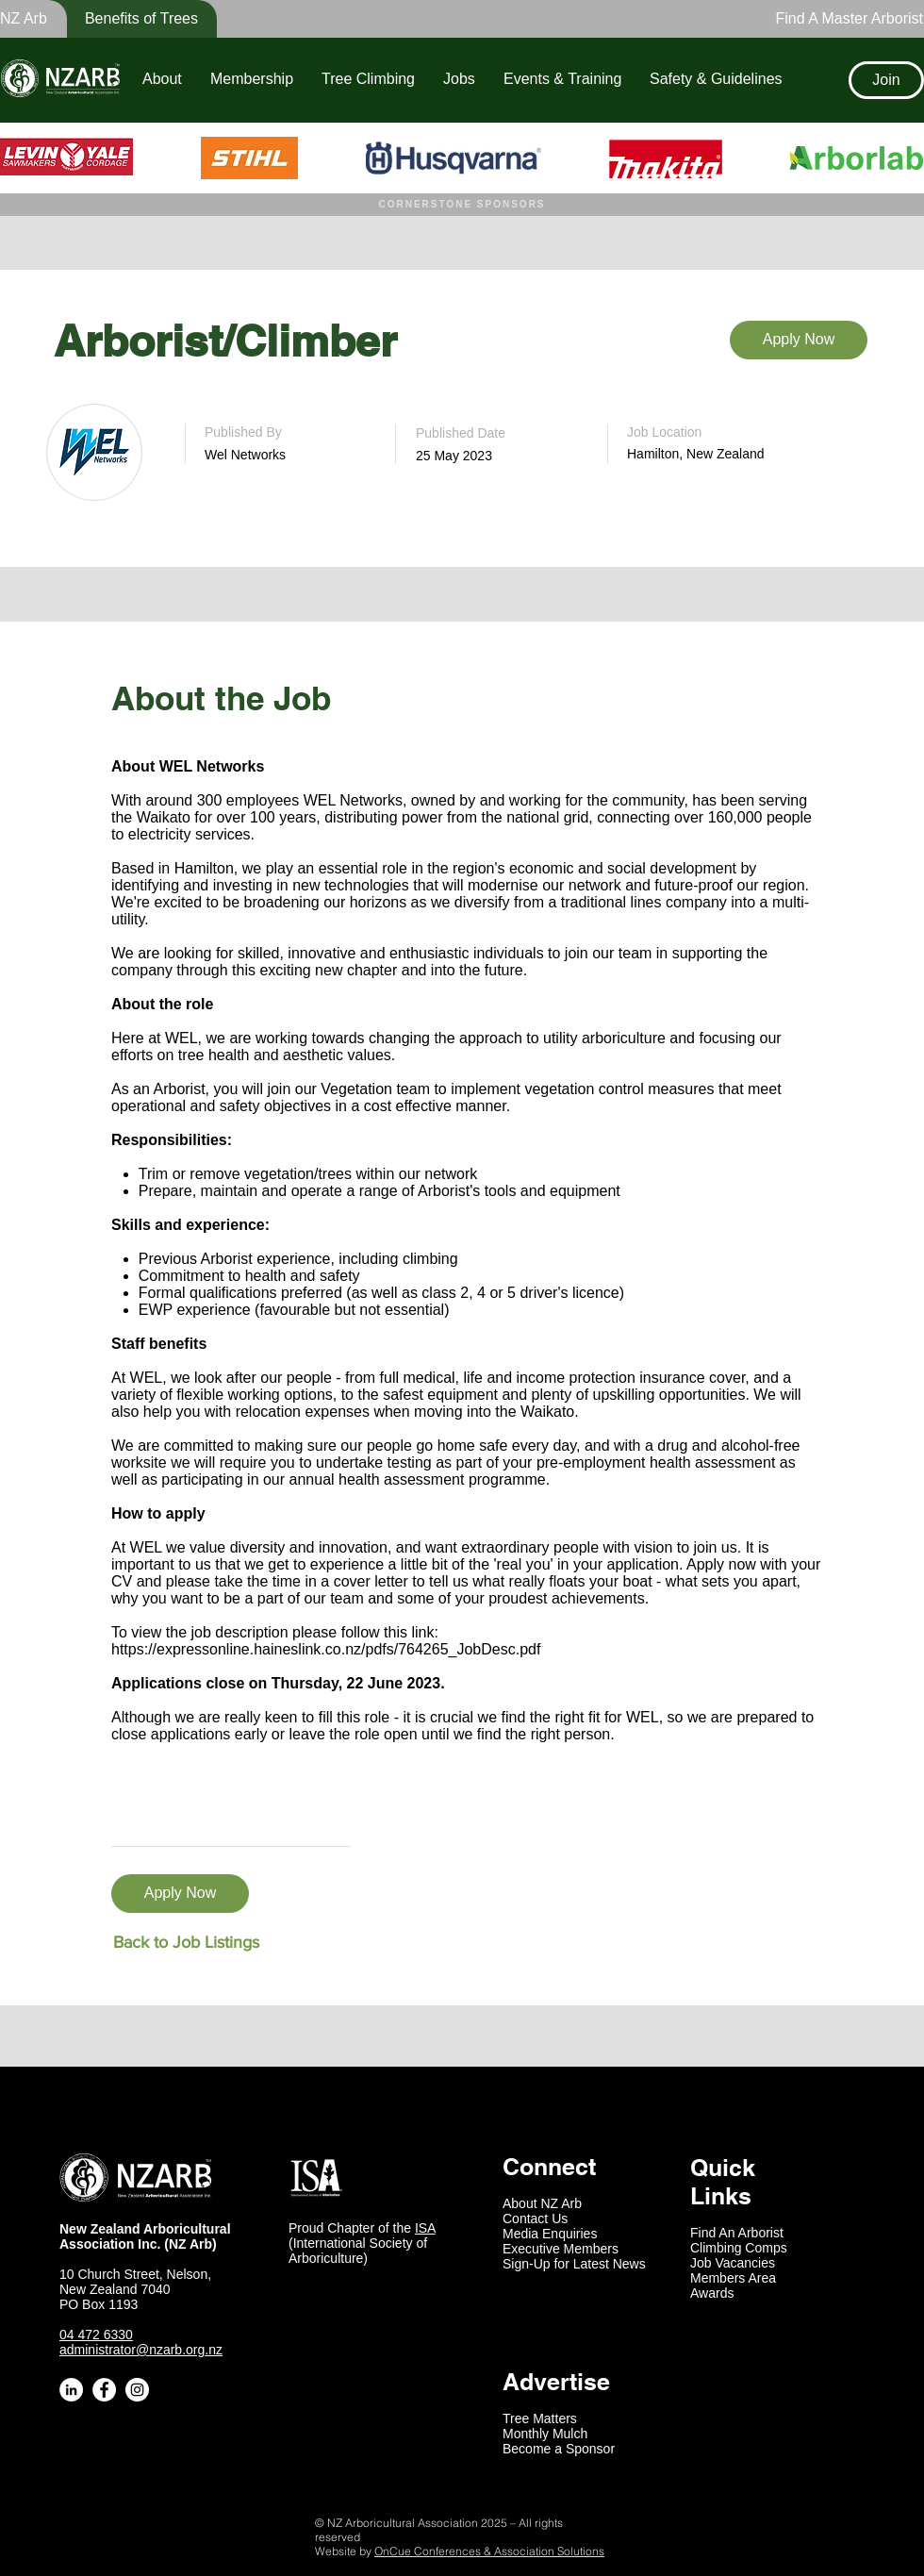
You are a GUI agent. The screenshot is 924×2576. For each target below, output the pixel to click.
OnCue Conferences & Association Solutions (489, 2551)
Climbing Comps (738, 2247)
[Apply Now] (798, 340)
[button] (129, 19)
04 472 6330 (96, 2334)
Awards (712, 2293)
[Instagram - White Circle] (137, 2389)
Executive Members (561, 2248)
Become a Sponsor (559, 2448)
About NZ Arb (542, 2203)
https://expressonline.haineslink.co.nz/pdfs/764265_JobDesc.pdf (325, 1649)
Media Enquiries (550, 2233)
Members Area (733, 2277)
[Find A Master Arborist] (844, 19)
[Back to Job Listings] (185, 1942)
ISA (425, 2227)
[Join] (886, 80)
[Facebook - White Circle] (104, 2389)
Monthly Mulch (545, 2433)
